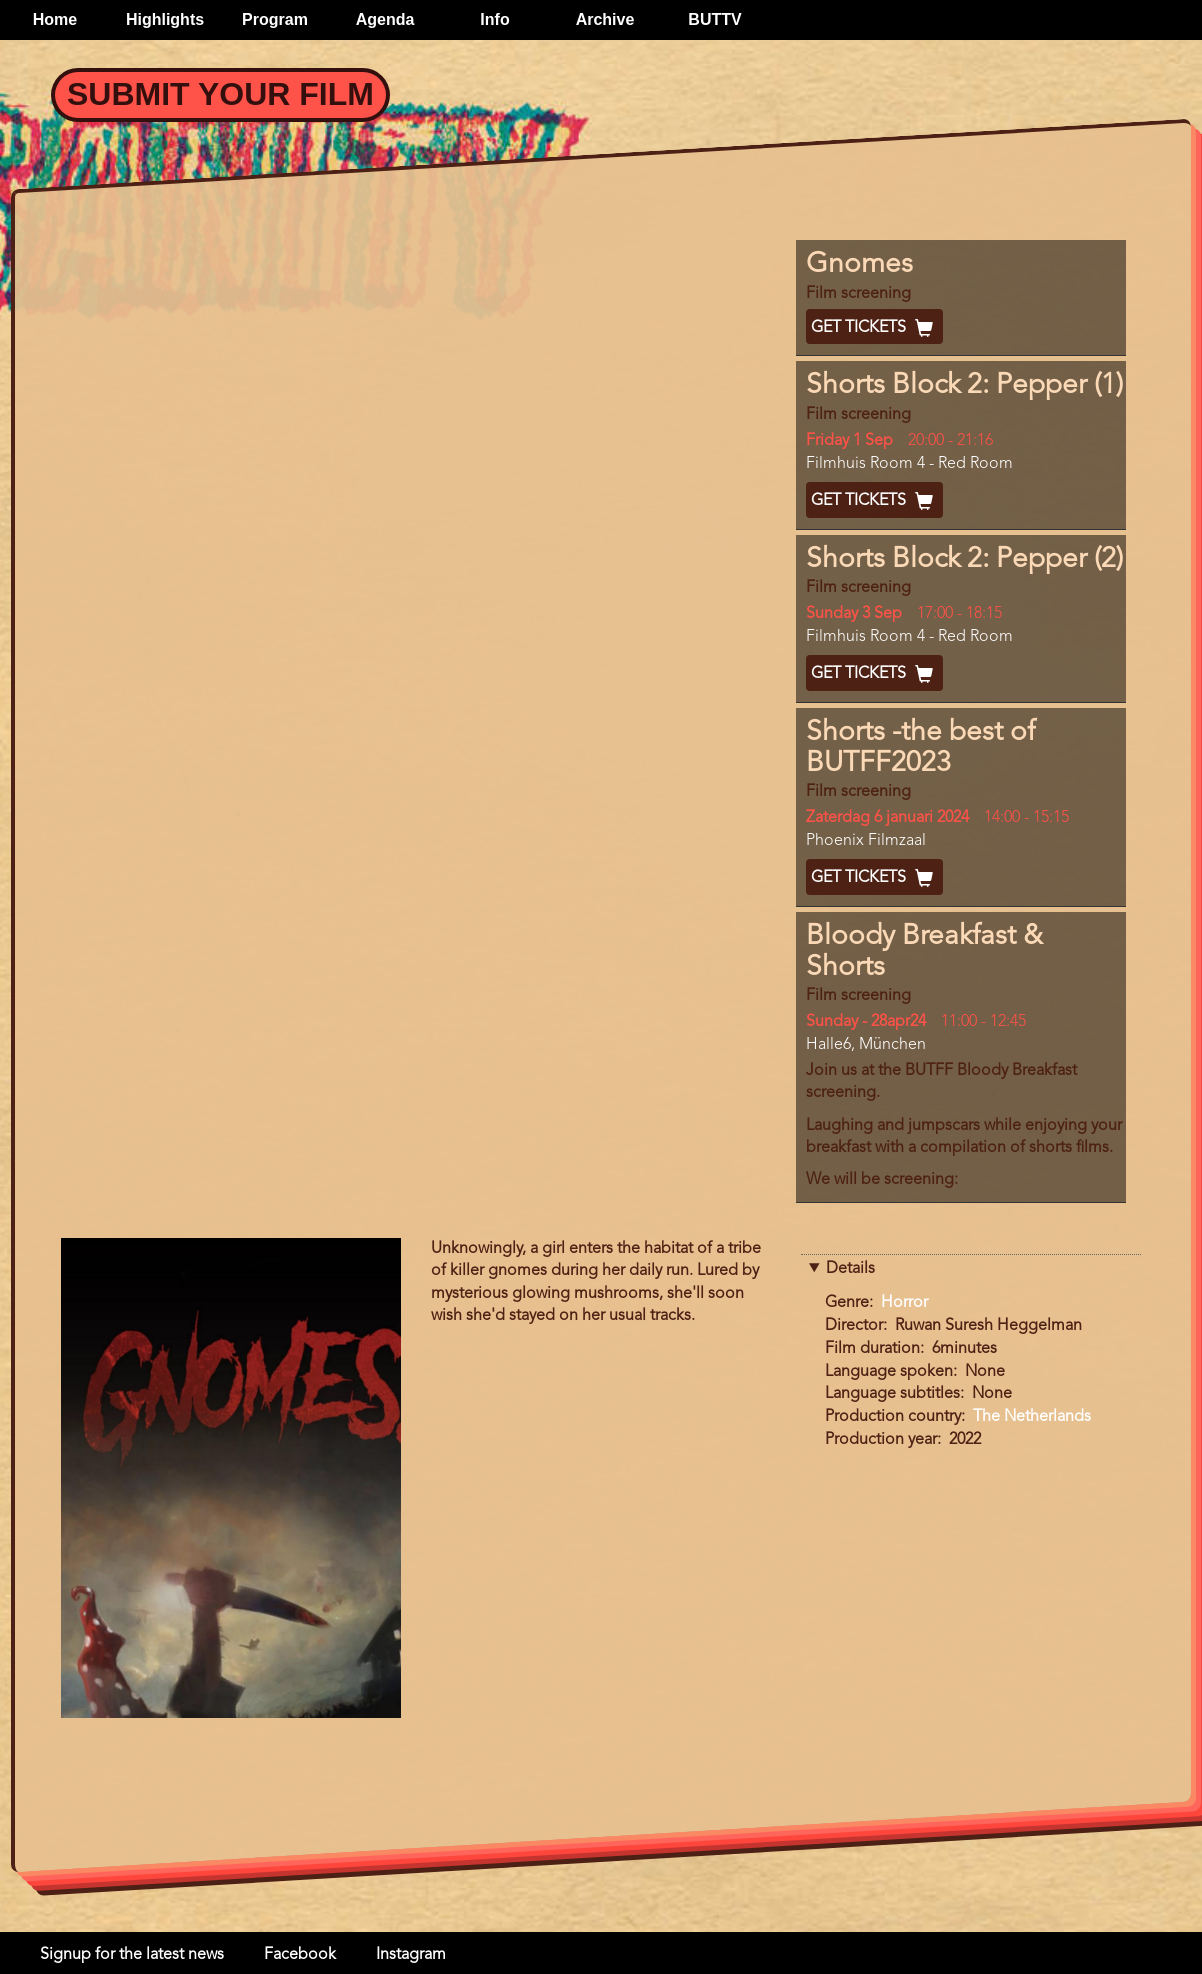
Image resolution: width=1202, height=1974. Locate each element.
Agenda (385, 19)
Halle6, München (866, 1045)
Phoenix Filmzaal (866, 841)
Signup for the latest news (132, 1955)
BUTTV (714, 19)
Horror (904, 1303)
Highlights (165, 19)
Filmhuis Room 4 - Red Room (909, 464)
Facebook (300, 1955)
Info (494, 19)
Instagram (411, 1955)
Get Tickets (874, 328)
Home (55, 19)
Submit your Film (220, 94)
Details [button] (850, 1269)
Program (275, 19)
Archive (605, 19)
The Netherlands (1032, 1417)
